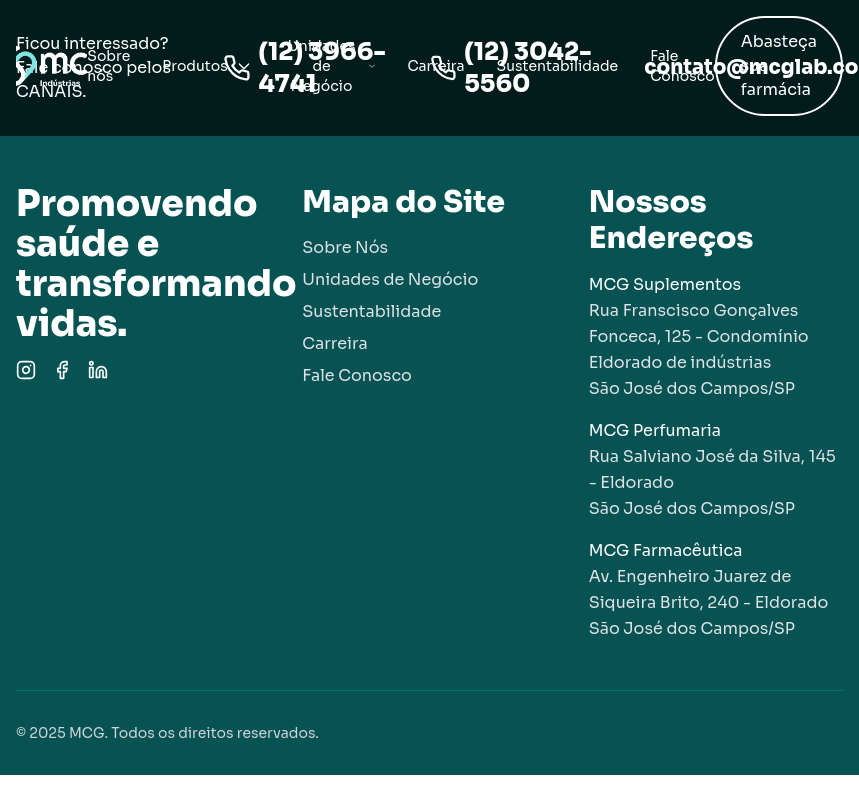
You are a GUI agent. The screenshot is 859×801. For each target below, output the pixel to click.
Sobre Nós (345, 247)
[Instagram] (26, 370)
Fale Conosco (682, 66)
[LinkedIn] (98, 370)
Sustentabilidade (558, 66)
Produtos (206, 66)
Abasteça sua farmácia (779, 65)
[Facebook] (62, 370)
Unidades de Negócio (332, 66)
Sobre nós (108, 66)
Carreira (435, 66)
